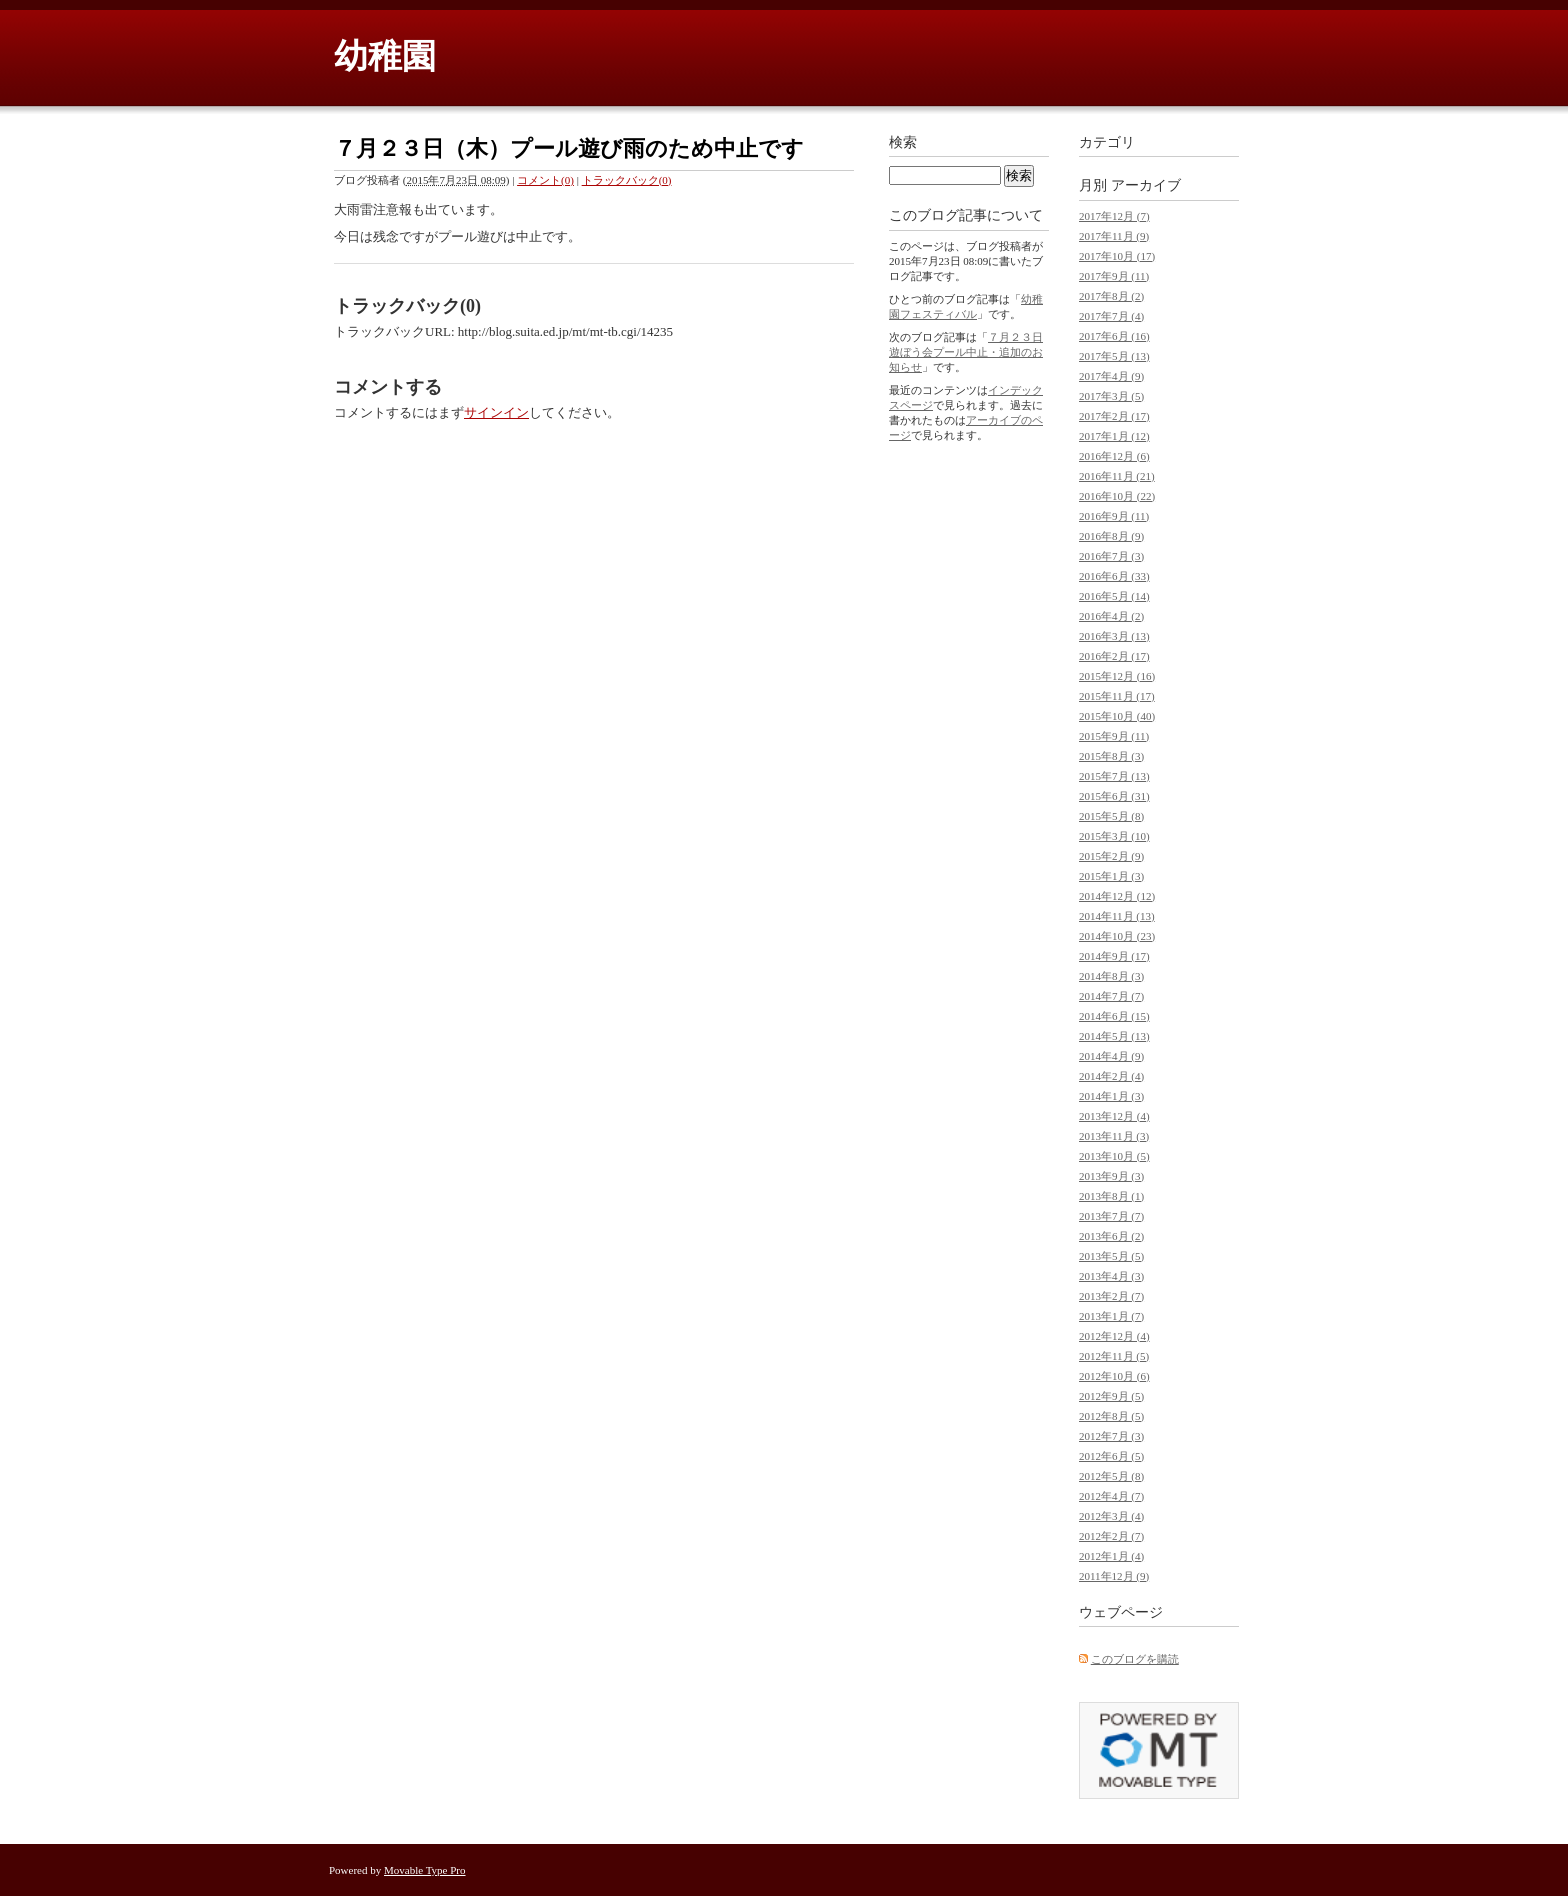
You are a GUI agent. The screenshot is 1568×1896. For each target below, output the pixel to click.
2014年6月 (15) (1114, 1016)
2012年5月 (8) (1111, 1476)
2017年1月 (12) (1114, 436)
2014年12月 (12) (1117, 896)
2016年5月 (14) (1114, 596)
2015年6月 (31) (1114, 796)
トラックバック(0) (627, 180)
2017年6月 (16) (1114, 336)
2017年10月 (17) (1117, 256)
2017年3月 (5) (1111, 396)
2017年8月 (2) (1111, 296)
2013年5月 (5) (1111, 1256)
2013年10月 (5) (1114, 1156)
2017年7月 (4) (1111, 316)
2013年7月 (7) (1111, 1216)
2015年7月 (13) (1114, 776)
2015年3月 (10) (1114, 836)
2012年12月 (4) (1114, 1336)
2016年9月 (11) (1114, 516)
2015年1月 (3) (1111, 876)
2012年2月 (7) (1111, 1536)
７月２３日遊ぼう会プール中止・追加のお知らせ (966, 352)
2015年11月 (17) (1117, 696)
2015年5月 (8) (1111, 816)
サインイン (496, 412)
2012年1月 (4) (1111, 1556)
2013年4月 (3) (1111, 1276)
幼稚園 (385, 56)
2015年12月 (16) (1117, 676)
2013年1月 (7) (1111, 1316)
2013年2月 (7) (1111, 1296)
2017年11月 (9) (1114, 236)
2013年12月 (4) (1114, 1116)
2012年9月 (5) (1111, 1396)
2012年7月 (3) (1111, 1436)
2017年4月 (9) (1111, 376)
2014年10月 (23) (1117, 936)
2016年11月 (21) (1117, 476)
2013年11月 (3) (1114, 1136)
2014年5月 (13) (1114, 1036)
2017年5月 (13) (1114, 356)
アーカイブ (1146, 185)
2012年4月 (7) (1111, 1496)
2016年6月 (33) (1114, 576)
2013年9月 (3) (1111, 1176)
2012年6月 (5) (1111, 1456)
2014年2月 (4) (1111, 1076)
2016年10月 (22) (1117, 496)
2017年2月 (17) (1114, 416)
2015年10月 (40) (1117, 716)
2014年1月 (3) (1111, 1096)
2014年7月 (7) (1111, 996)
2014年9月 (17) (1114, 956)
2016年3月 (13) (1114, 636)
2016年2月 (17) (1114, 656)
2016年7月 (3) (1111, 556)
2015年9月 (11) (1114, 736)
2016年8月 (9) (1111, 536)
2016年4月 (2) (1111, 616)
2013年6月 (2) (1111, 1236)
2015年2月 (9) (1111, 856)
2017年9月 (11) (1114, 276)
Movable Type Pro (425, 1870)
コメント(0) (545, 180)
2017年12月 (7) (1114, 216)
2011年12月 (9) (1114, 1576)
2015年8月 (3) (1111, 756)
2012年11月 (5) (1114, 1356)
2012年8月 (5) (1111, 1416)
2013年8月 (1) (1111, 1196)
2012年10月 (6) (1114, 1376)
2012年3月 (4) (1111, 1516)
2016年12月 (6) (1114, 456)
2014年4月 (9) (1111, 1056)
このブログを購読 (1135, 1659)
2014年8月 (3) (1111, 976)
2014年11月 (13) (1117, 916)
